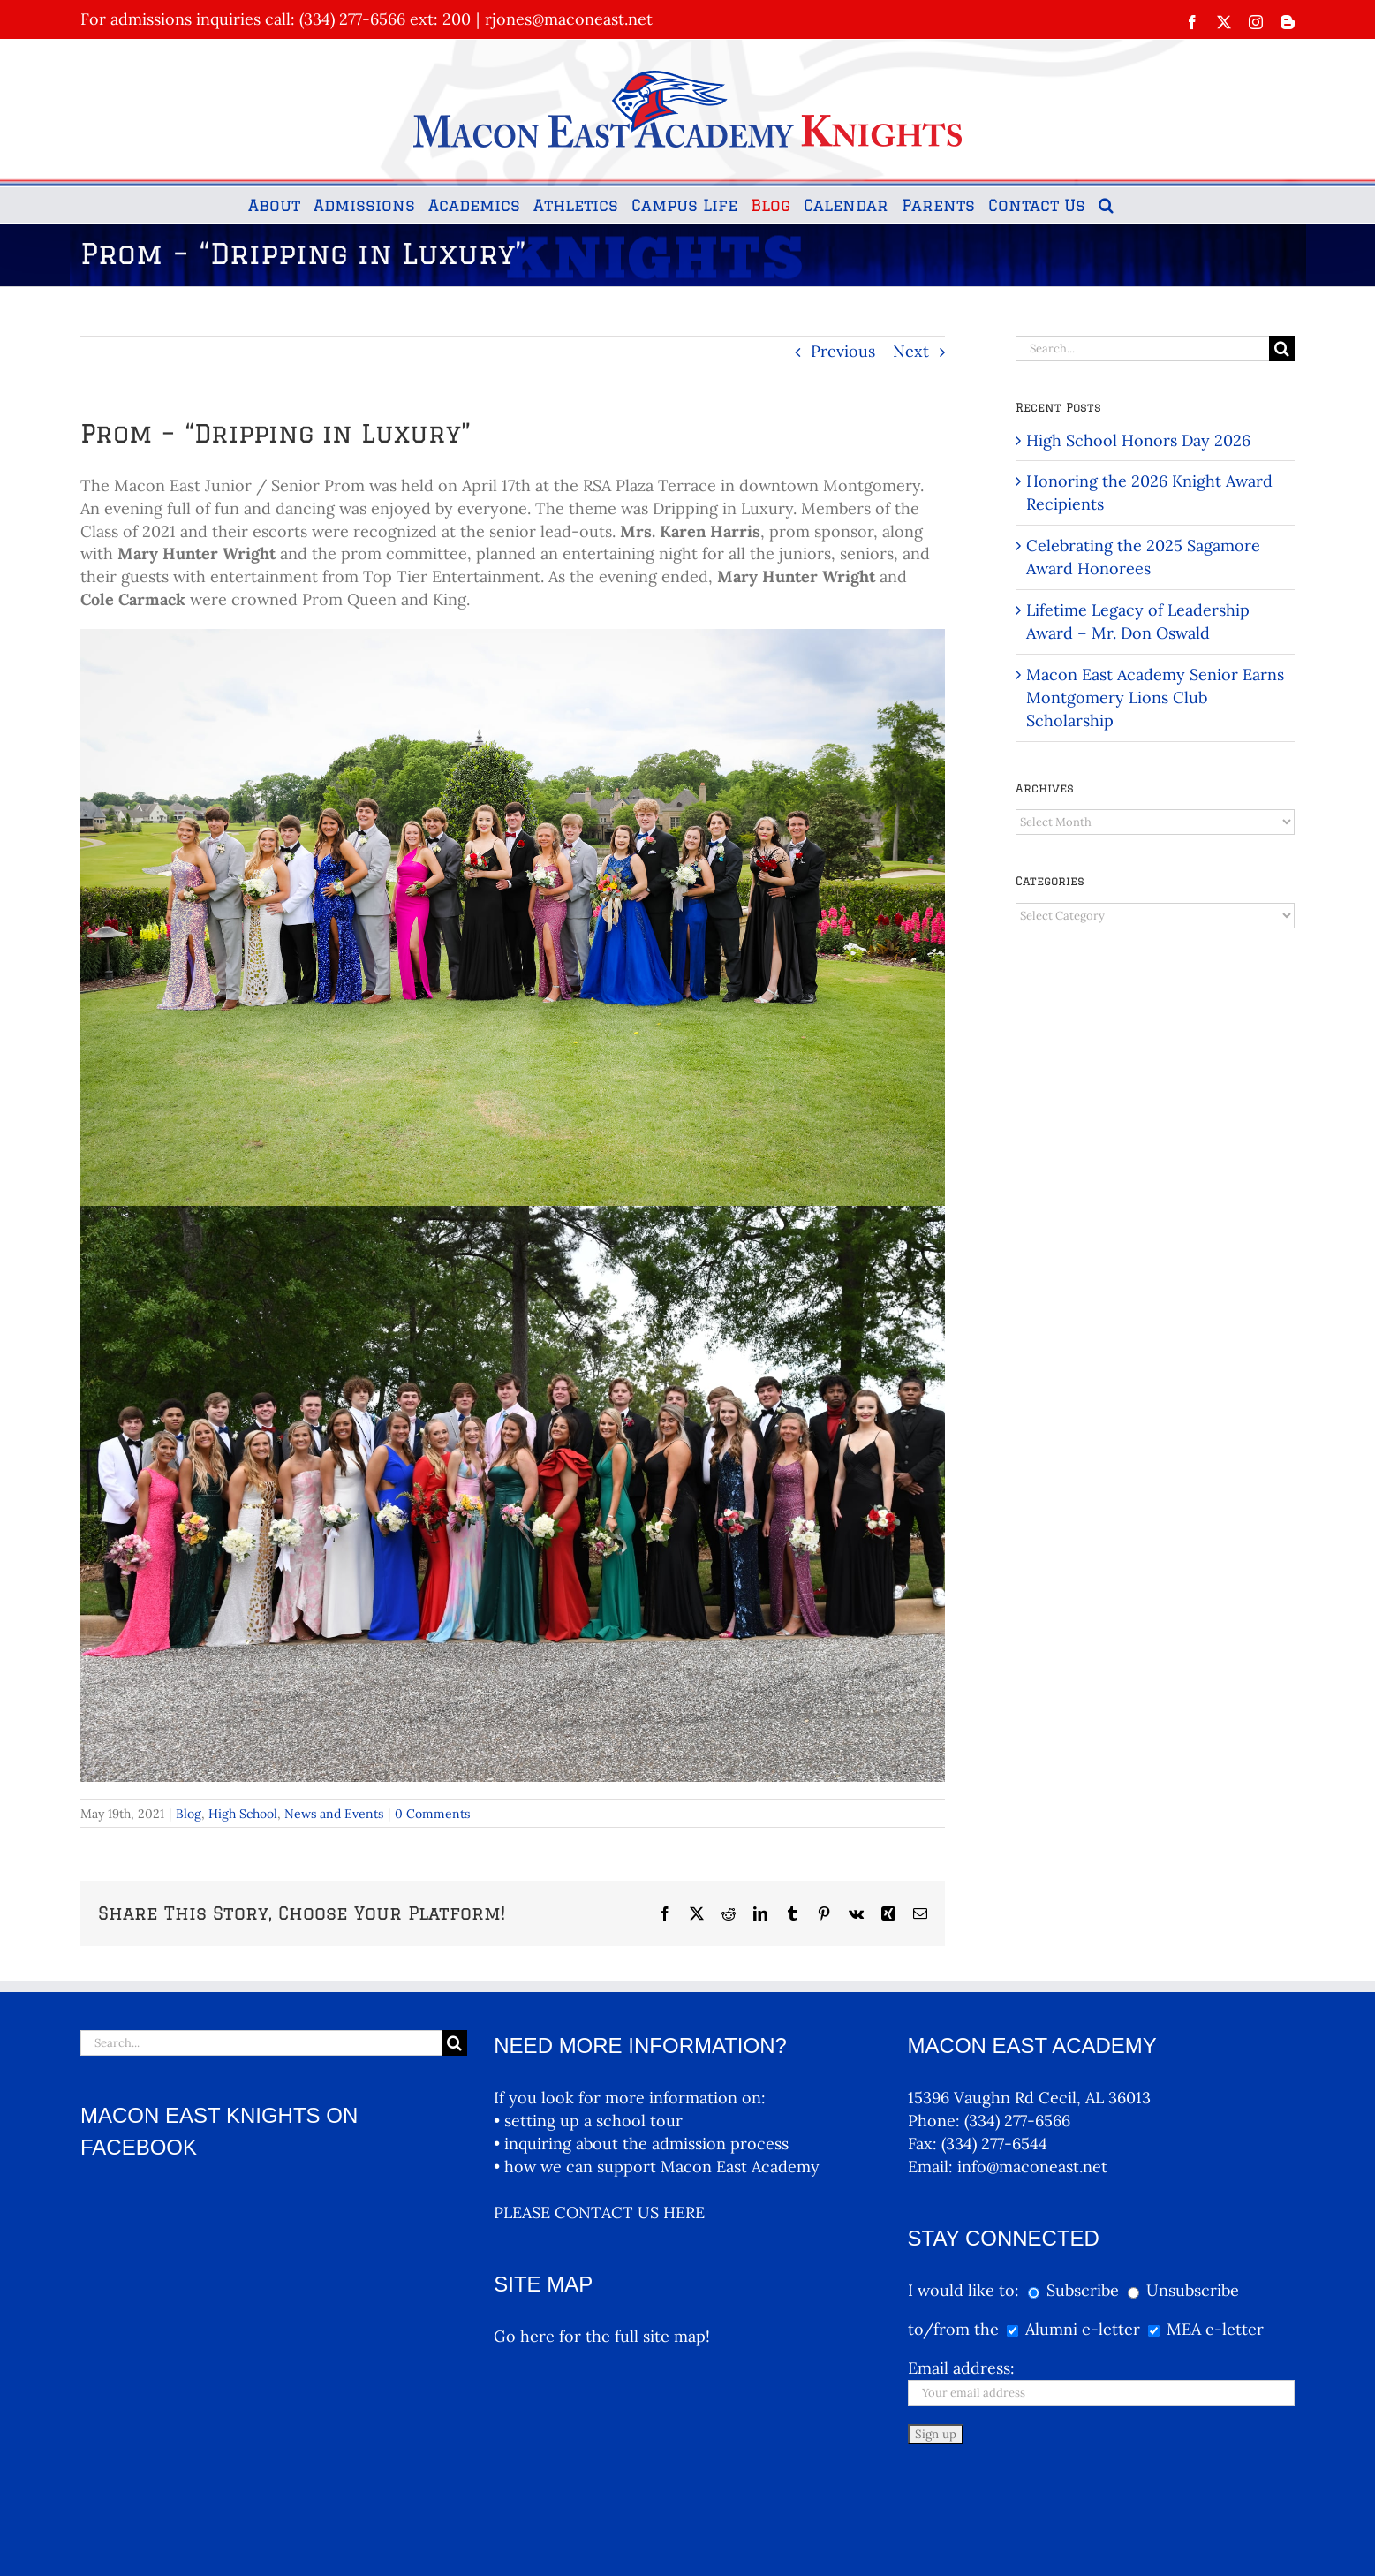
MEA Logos (773, 2529)
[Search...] (1142, 348)
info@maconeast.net (1032, 2166)
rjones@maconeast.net (569, 19)
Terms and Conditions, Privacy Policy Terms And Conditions (618, 2529)
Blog (188, 1814)
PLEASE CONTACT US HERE (599, 2212)
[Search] (1282, 348)
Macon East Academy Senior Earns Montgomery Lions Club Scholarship (1155, 697)
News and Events (333, 1814)
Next (911, 351)
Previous (843, 351)
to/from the (953, 2329)
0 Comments (432, 1814)
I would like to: (966, 2290)
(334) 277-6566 (1017, 2120)
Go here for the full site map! (602, 2336)
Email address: (961, 2368)
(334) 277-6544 (994, 2143)
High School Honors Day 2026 (1138, 440)
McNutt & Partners (449, 2529)
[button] (1106, 205)
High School (242, 1814)
